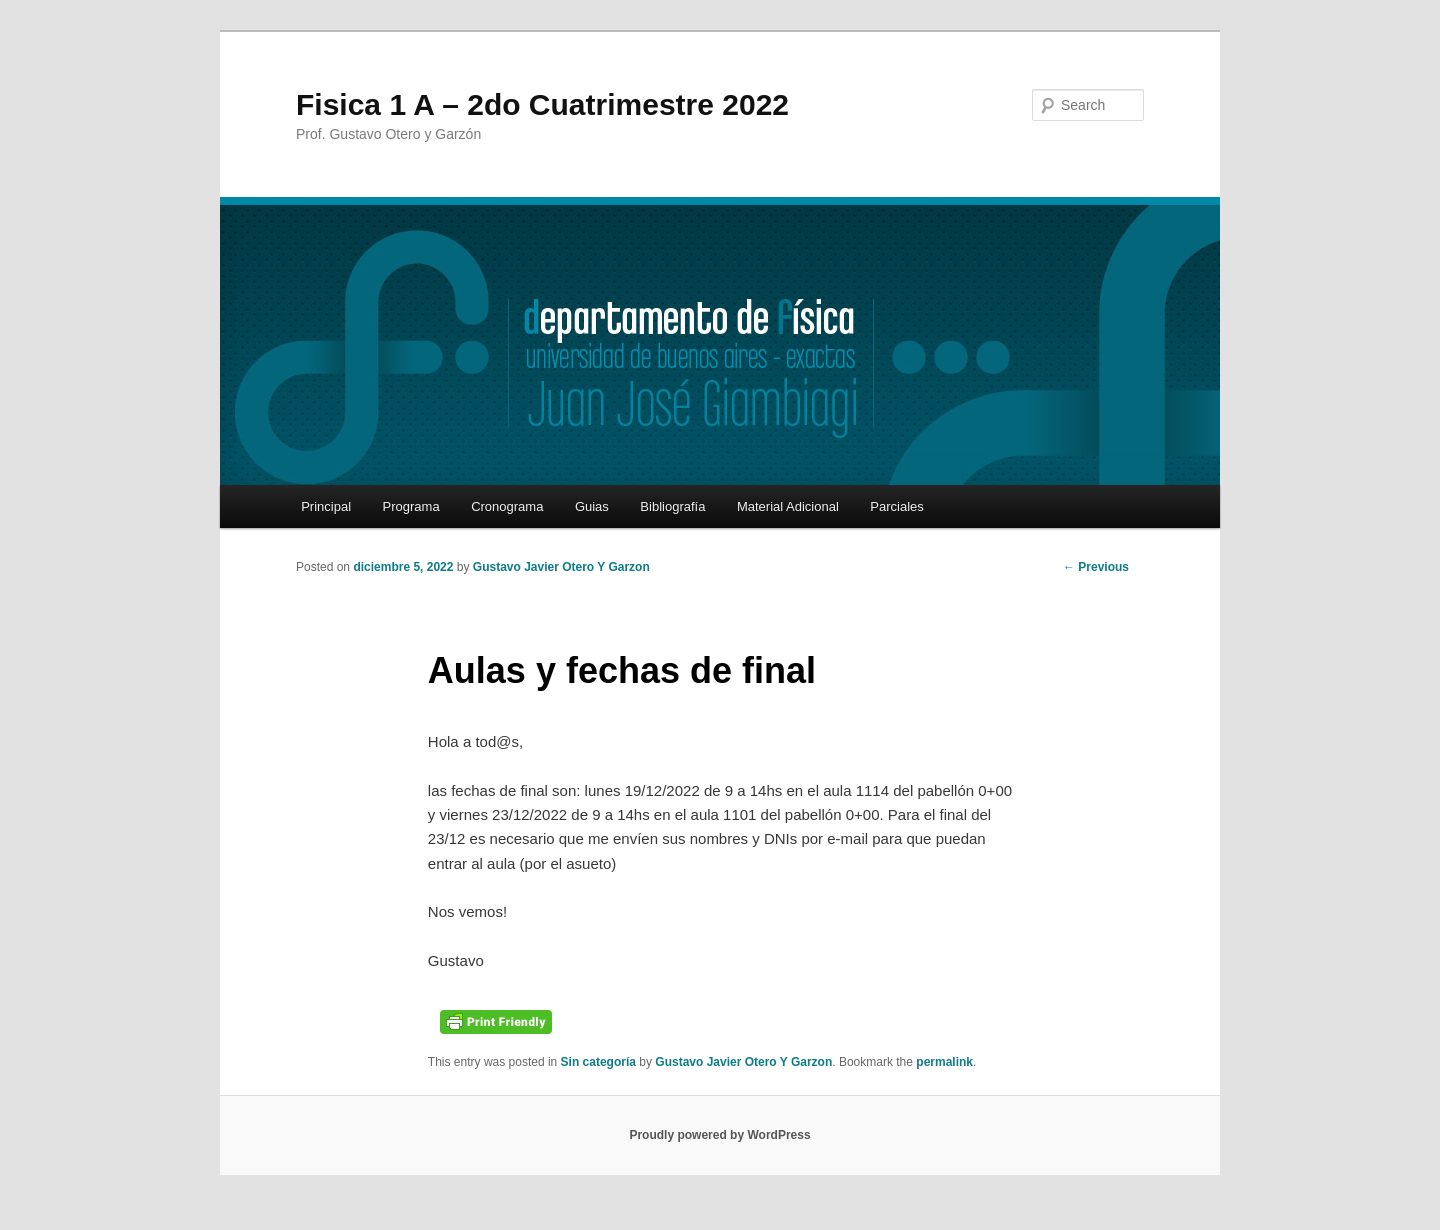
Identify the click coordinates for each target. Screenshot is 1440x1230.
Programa (411, 506)
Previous (1096, 567)
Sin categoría (598, 1062)
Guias (592, 506)
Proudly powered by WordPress (719, 1135)
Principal (326, 506)
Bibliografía (672, 506)
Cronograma (507, 506)
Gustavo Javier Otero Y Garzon (561, 567)
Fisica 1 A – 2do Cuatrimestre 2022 (542, 104)
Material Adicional (788, 506)
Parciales (896, 506)
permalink (944, 1062)
